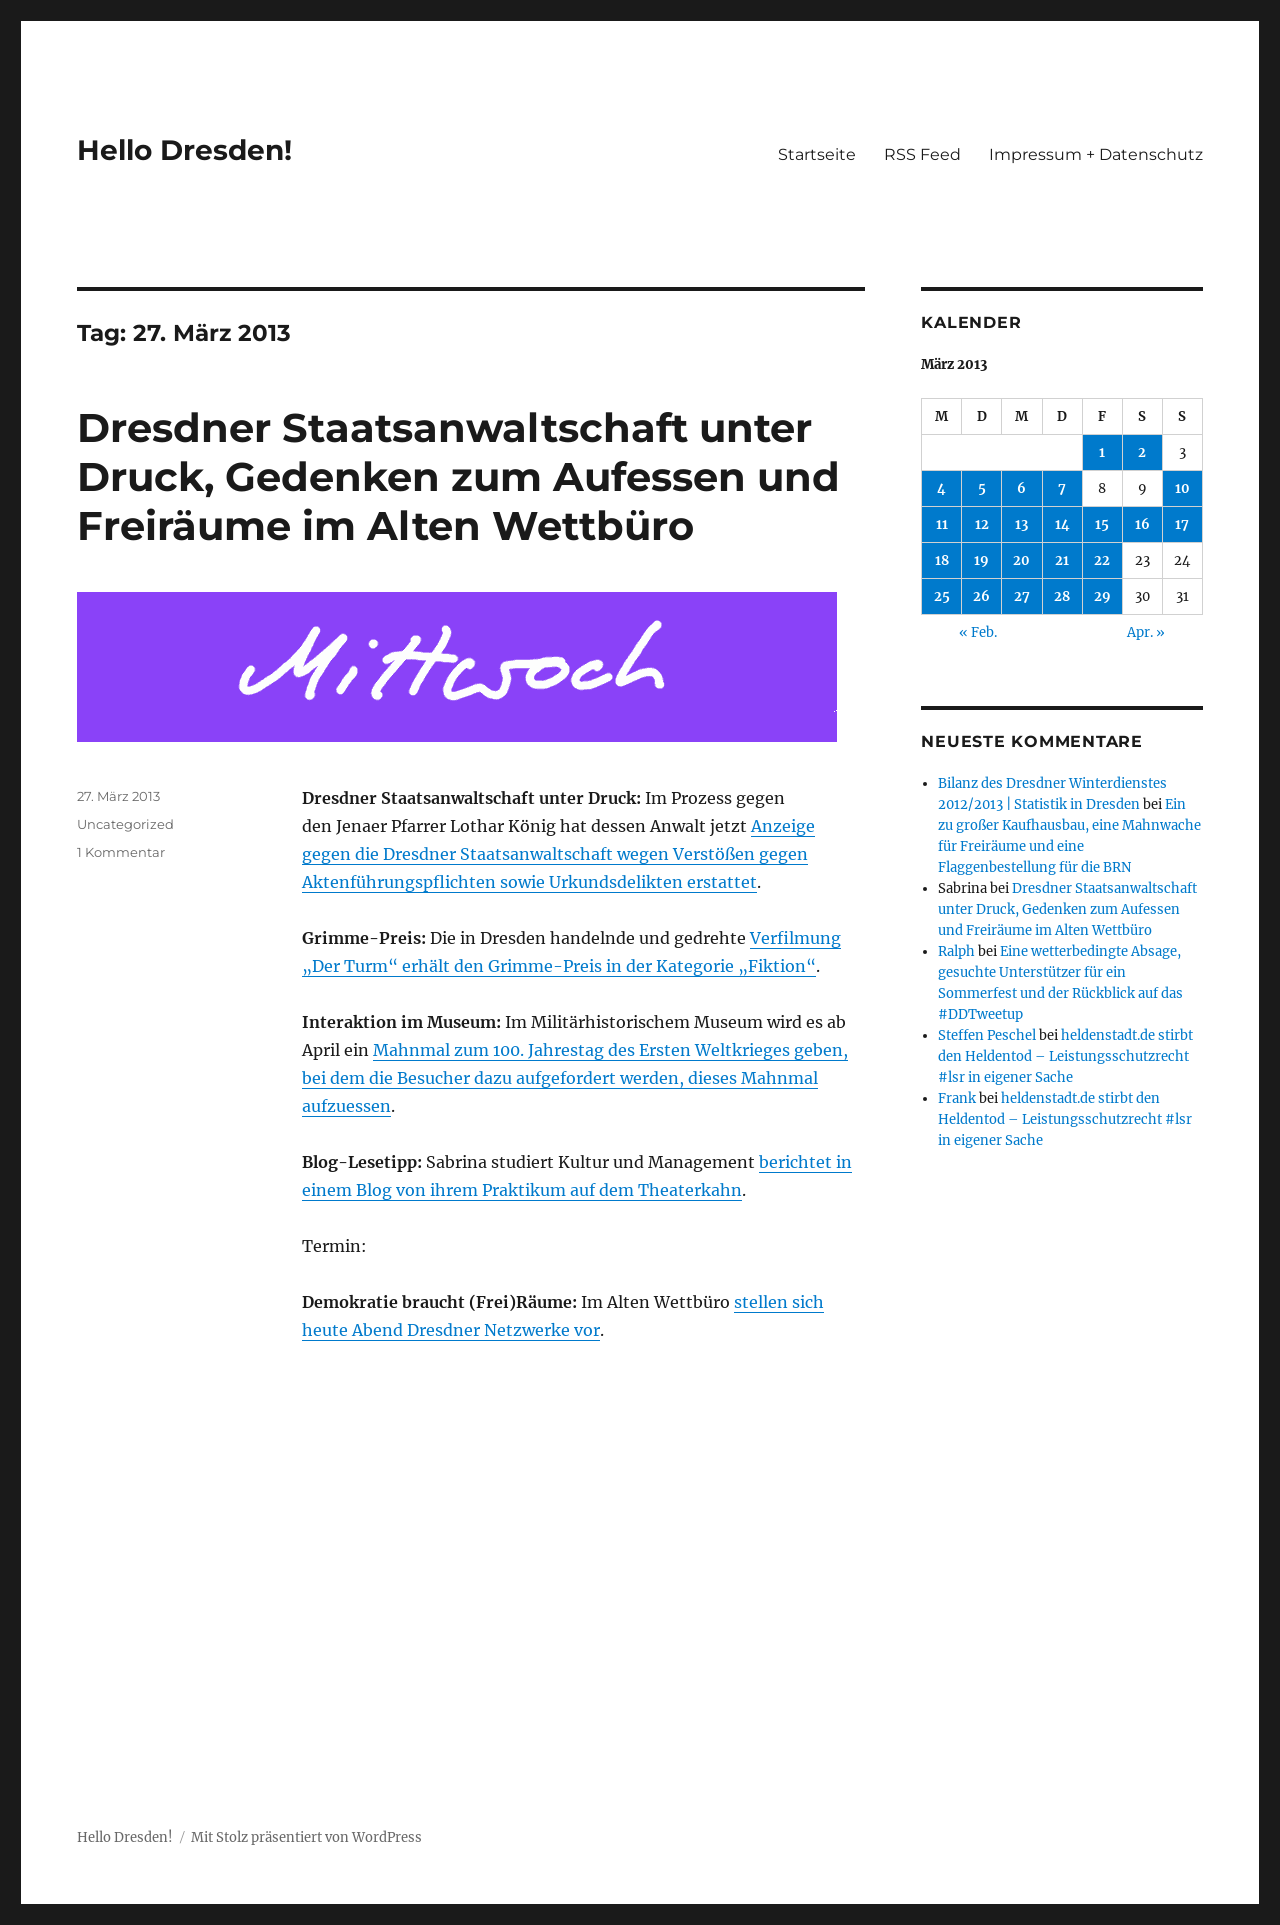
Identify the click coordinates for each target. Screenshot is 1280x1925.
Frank (957, 1098)
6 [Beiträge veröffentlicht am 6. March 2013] (1021, 488)
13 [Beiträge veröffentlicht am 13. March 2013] (1021, 524)
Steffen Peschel (987, 1035)
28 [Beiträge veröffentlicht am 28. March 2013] (1062, 596)
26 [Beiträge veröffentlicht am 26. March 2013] (981, 596)
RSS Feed (922, 154)
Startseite (817, 154)
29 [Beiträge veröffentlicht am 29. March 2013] (1102, 596)
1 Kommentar (121, 852)
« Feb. (978, 632)
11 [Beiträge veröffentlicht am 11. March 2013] (942, 524)
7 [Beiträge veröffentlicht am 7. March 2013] (1062, 488)
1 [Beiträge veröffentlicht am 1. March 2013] (1102, 452)
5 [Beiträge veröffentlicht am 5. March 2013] (982, 488)
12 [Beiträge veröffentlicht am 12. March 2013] (982, 524)
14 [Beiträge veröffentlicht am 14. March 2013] (1062, 524)
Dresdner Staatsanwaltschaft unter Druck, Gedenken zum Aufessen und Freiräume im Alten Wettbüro (458, 476)
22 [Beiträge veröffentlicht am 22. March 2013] (1102, 560)
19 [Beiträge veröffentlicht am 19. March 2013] (981, 560)
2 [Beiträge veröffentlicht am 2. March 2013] (1142, 452)
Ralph (956, 951)
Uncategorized (125, 824)
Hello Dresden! (184, 150)
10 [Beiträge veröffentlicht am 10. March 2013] (1182, 488)
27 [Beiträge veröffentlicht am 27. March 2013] (1022, 596)
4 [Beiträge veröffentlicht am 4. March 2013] (941, 488)
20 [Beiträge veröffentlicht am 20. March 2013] (1021, 560)
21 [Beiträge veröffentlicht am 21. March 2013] (1062, 560)
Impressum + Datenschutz (1096, 154)
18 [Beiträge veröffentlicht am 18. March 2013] (942, 560)
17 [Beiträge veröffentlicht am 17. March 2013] (1182, 524)
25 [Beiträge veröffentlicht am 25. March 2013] (942, 596)
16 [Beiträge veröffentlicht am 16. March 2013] (1142, 524)
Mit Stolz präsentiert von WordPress (306, 1837)
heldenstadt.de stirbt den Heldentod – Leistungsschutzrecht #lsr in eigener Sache (1065, 1056)
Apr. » (1146, 632)
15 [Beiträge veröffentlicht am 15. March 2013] (1102, 524)
